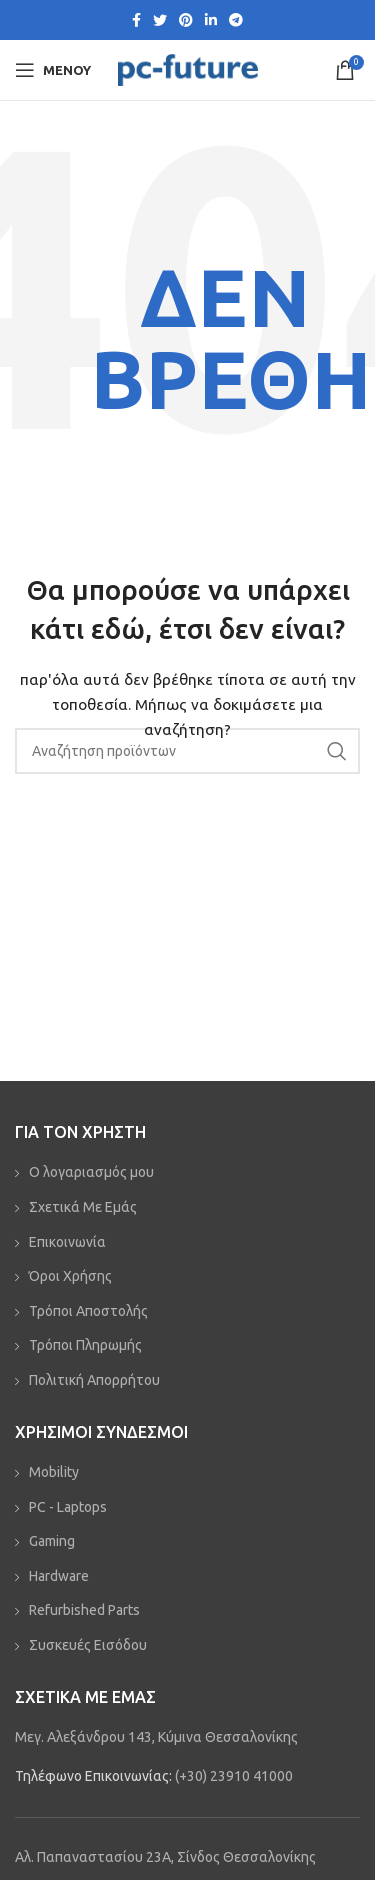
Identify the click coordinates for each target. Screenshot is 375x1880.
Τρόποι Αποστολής (88, 1311)
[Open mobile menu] (53, 70)
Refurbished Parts (84, 1610)
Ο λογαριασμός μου (91, 1172)
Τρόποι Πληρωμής (85, 1345)
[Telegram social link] (236, 20)
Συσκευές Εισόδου (88, 1645)
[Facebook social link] (136, 20)
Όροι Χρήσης (70, 1276)
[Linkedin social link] (211, 20)
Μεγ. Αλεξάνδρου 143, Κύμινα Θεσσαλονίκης (156, 1737)
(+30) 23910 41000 (234, 1776)
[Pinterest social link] (186, 20)
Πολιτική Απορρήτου (94, 1380)
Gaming (52, 1541)
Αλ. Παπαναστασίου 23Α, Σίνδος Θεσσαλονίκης (165, 1857)
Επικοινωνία (67, 1242)
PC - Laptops (68, 1507)
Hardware (59, 1576)
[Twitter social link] (160, 20)
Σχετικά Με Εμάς (83, 1207)
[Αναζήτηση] (187, 751)
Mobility (54, 1472)
